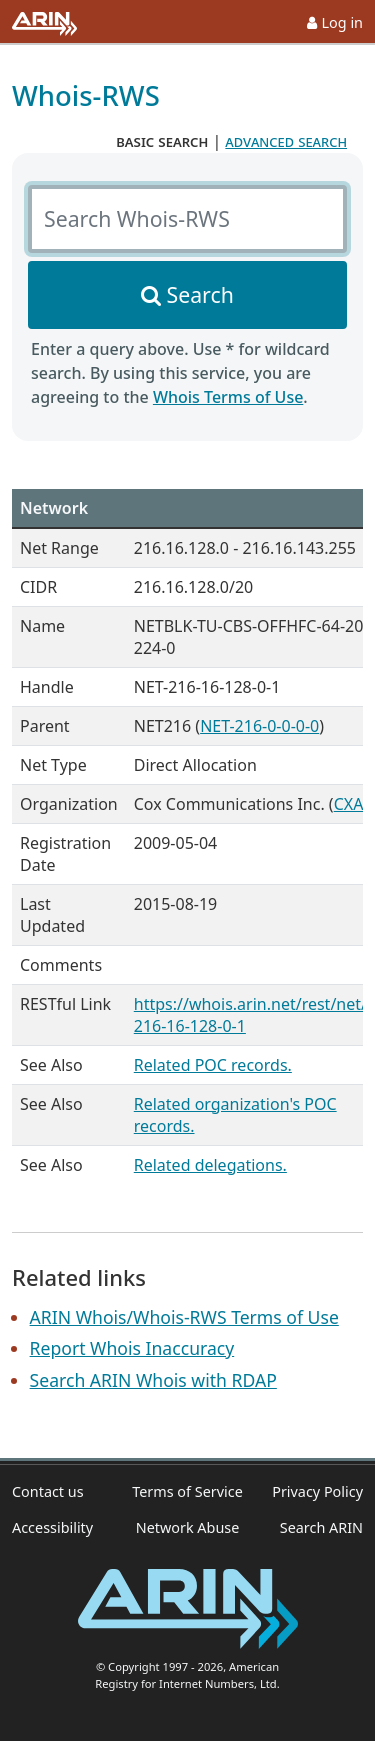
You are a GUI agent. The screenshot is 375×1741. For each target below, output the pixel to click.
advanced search (286, 141)
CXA (349, 804)
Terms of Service (187, 1491)
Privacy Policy (317, 1491)
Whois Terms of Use (228, 397)
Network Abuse (188, 1527)
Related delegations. (210, 1165)
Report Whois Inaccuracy (132, 1348)
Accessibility (52, 1527)
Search (200, 294)
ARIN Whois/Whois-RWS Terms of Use (184, 1317)
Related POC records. (213, 1065)
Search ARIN (321, 1527)
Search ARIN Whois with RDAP (153, 1380)
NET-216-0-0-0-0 (259, 726)
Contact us (48, 1491)
